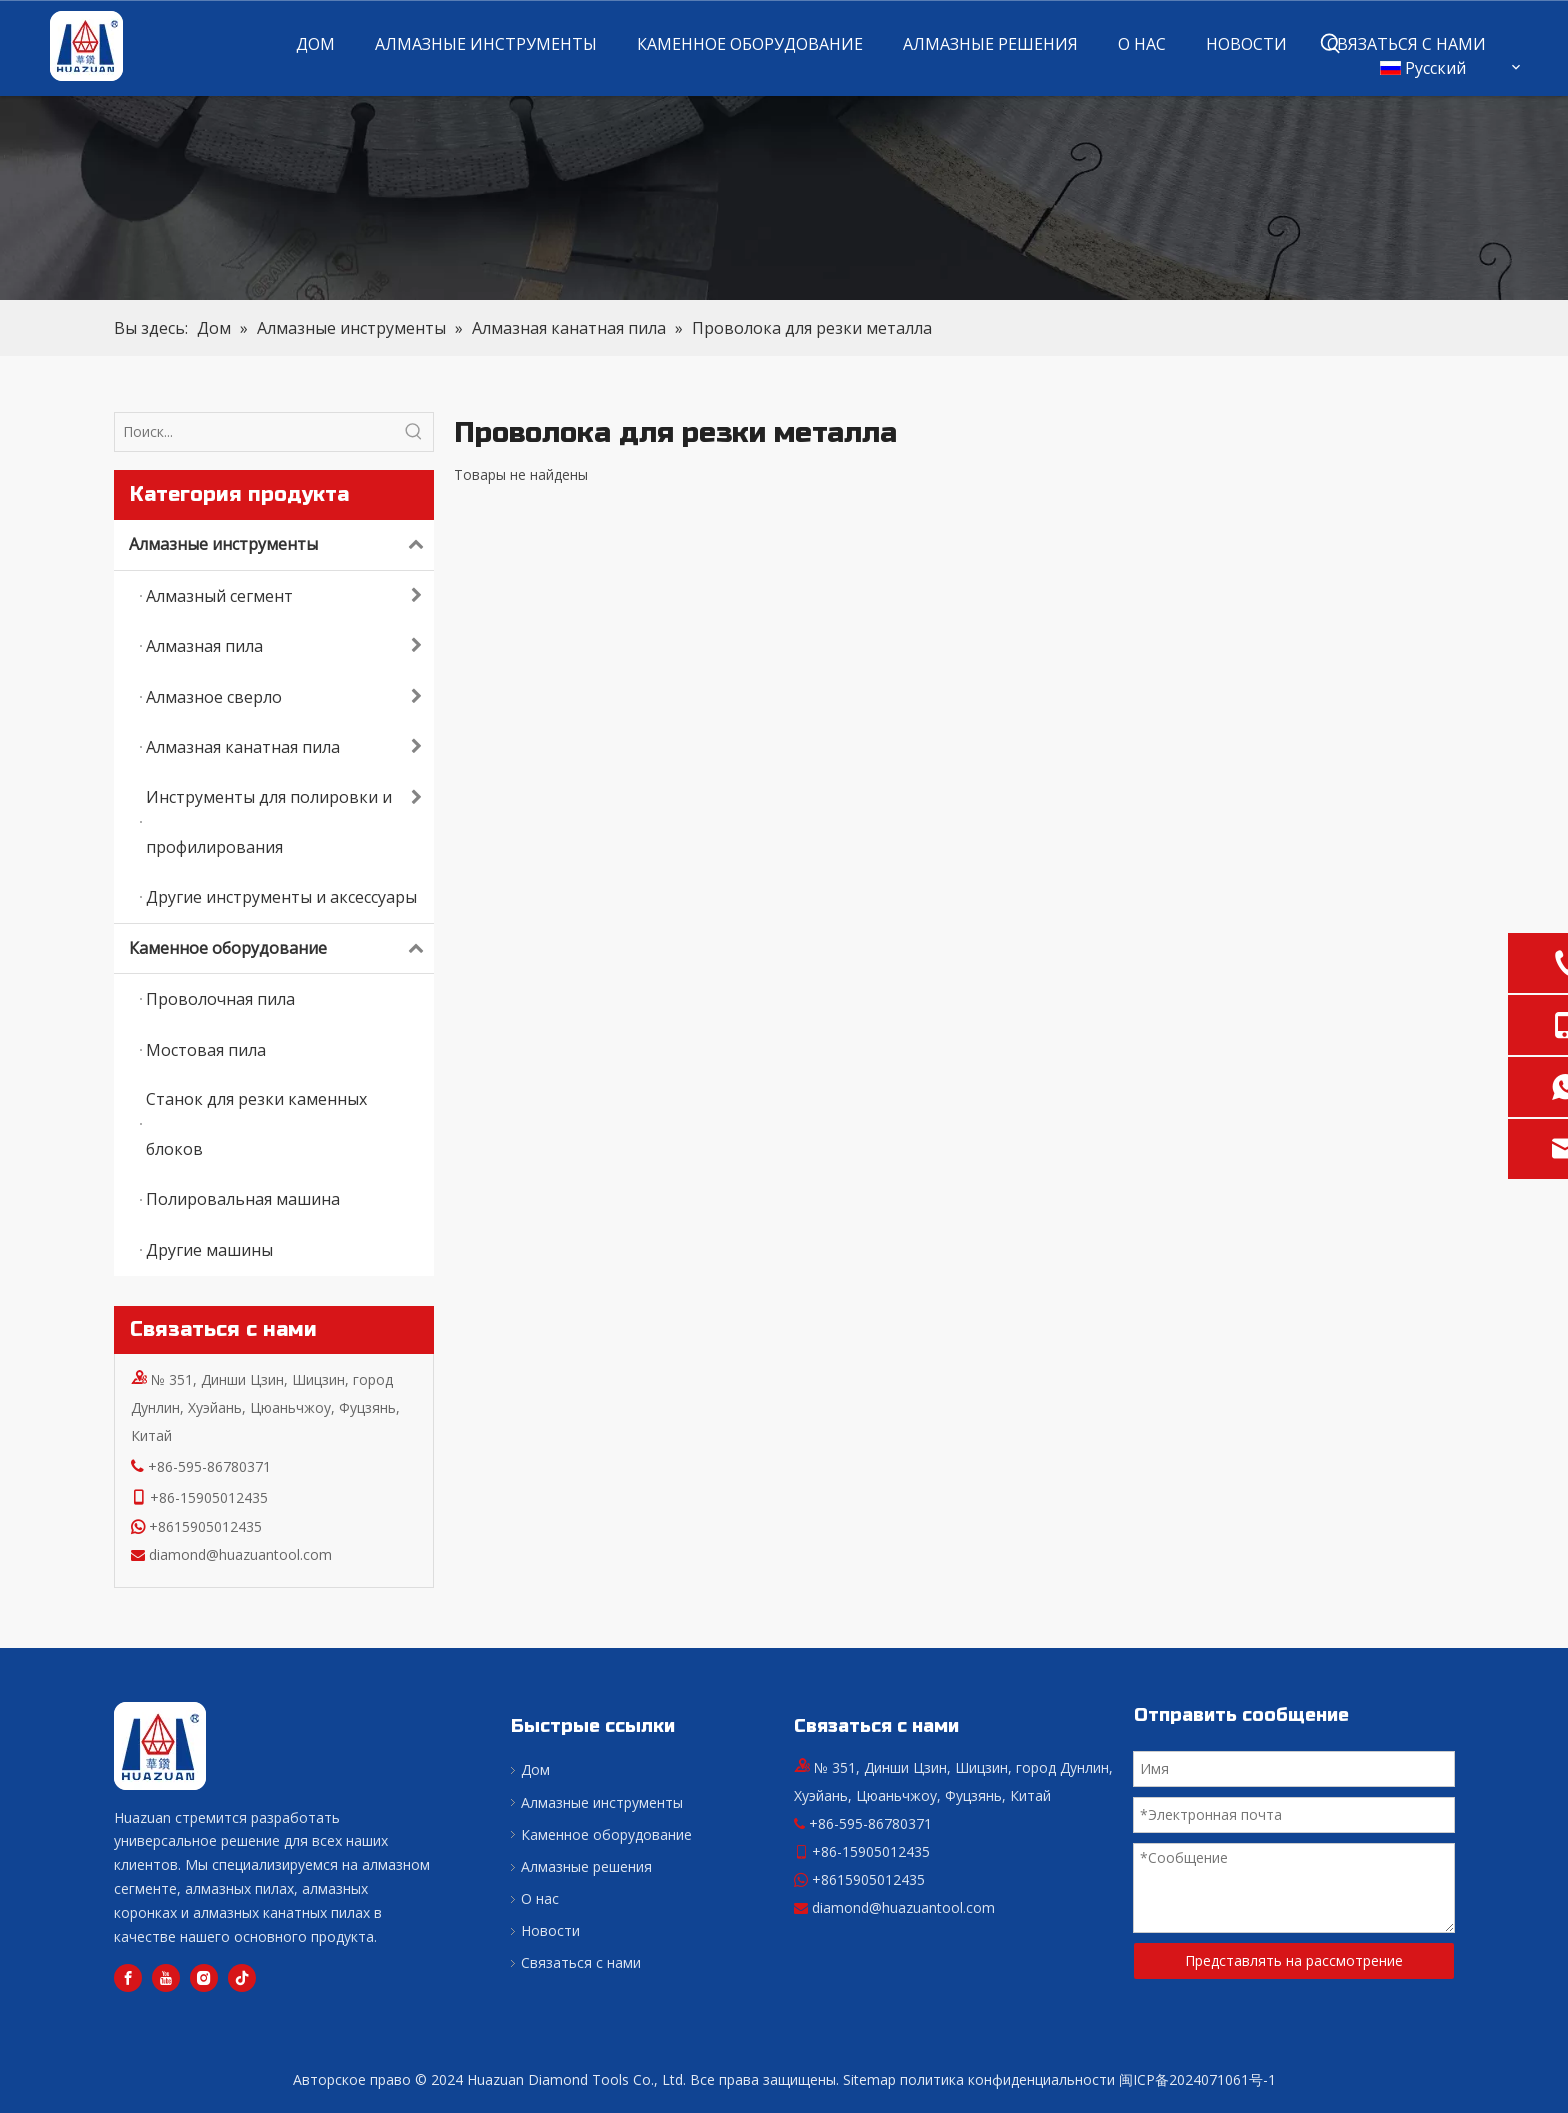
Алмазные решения (586, 1866)
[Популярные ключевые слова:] (1331, 44)
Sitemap (869, 2079)
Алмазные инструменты (281, 545)
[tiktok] (242, 1978)
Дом (535, 1769)
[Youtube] (166, 1978)
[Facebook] (128, 1978)
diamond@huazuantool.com (240, 1554)
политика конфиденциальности (1007, 2079)
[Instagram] (204, 1978)
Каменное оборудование (281, 949)
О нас (540, 1898)
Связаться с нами (581, 1962)
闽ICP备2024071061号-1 (1197, 2079)
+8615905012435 (205, 1526)
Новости (550, 1930)
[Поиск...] (255, 432)
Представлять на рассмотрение (1294, 1960)
